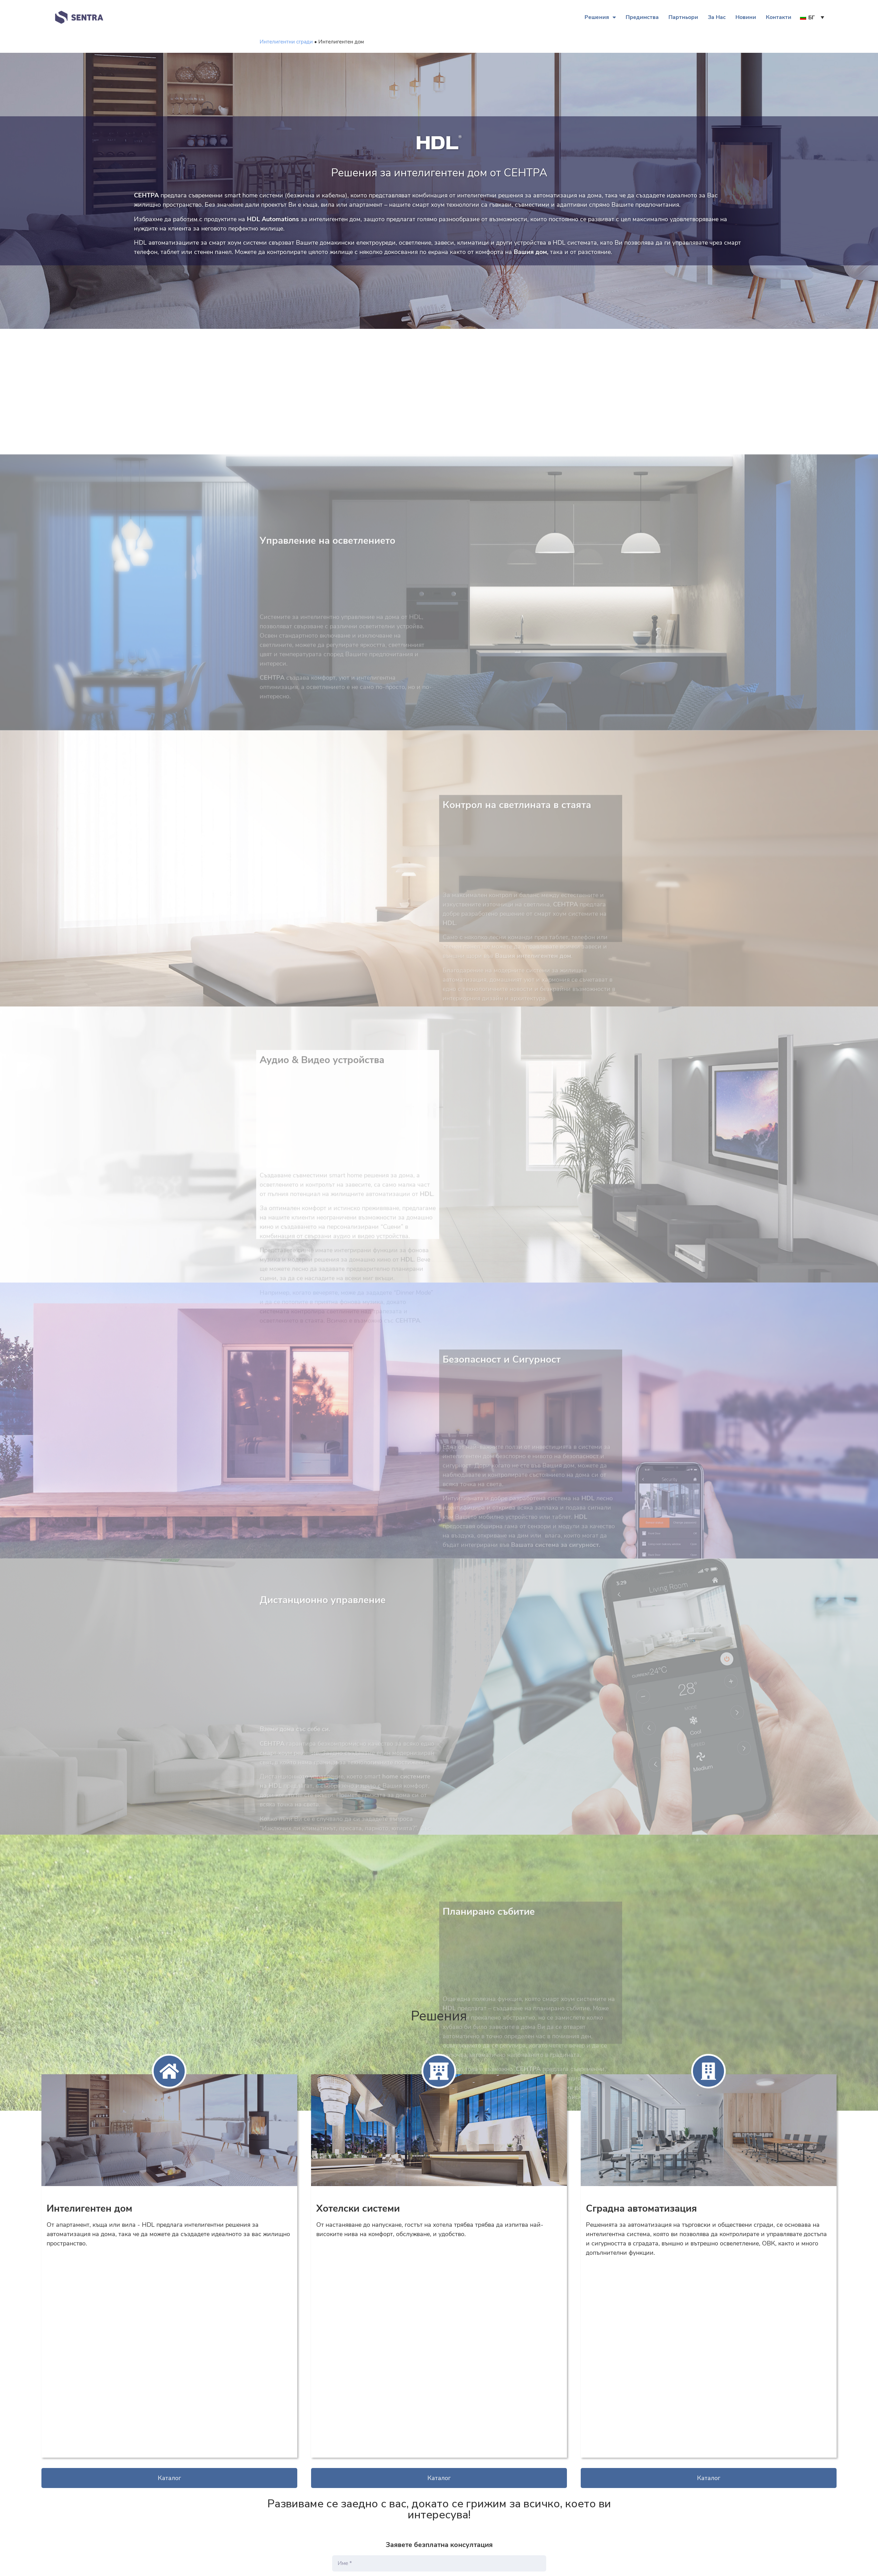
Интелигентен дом (89, 2208)
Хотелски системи (358, 2208)
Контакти (778, 17)
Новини (745, 17)
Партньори (683, 17)
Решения (600, 17)
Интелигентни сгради (286, 41)
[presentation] (384, 2458)
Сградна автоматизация (641, 2208)
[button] (169, 2274)
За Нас (717, 17)
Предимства (642, 17)
